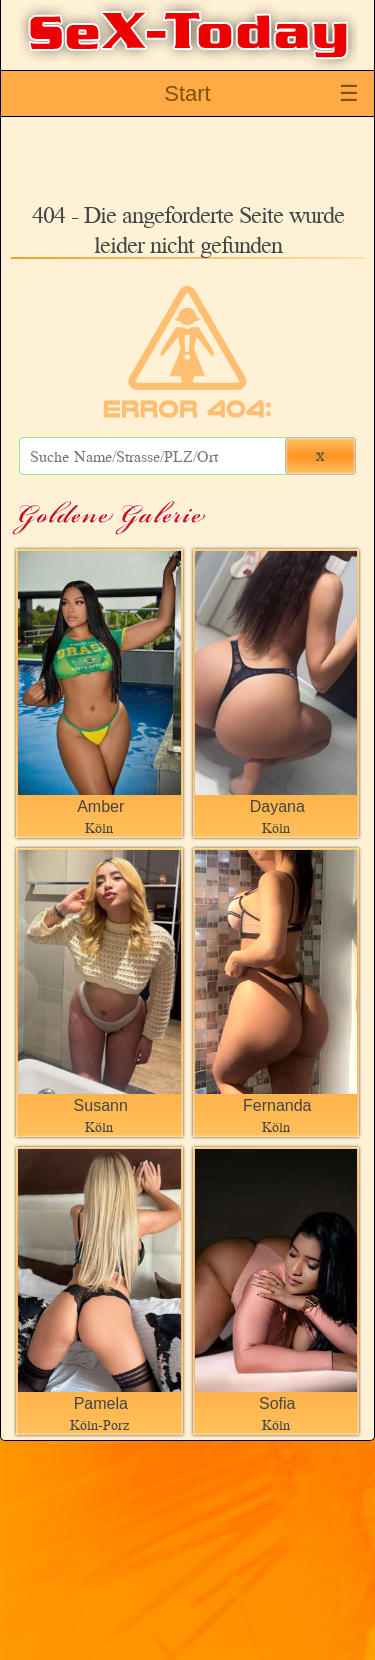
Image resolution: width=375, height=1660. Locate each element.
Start (187, 93)
